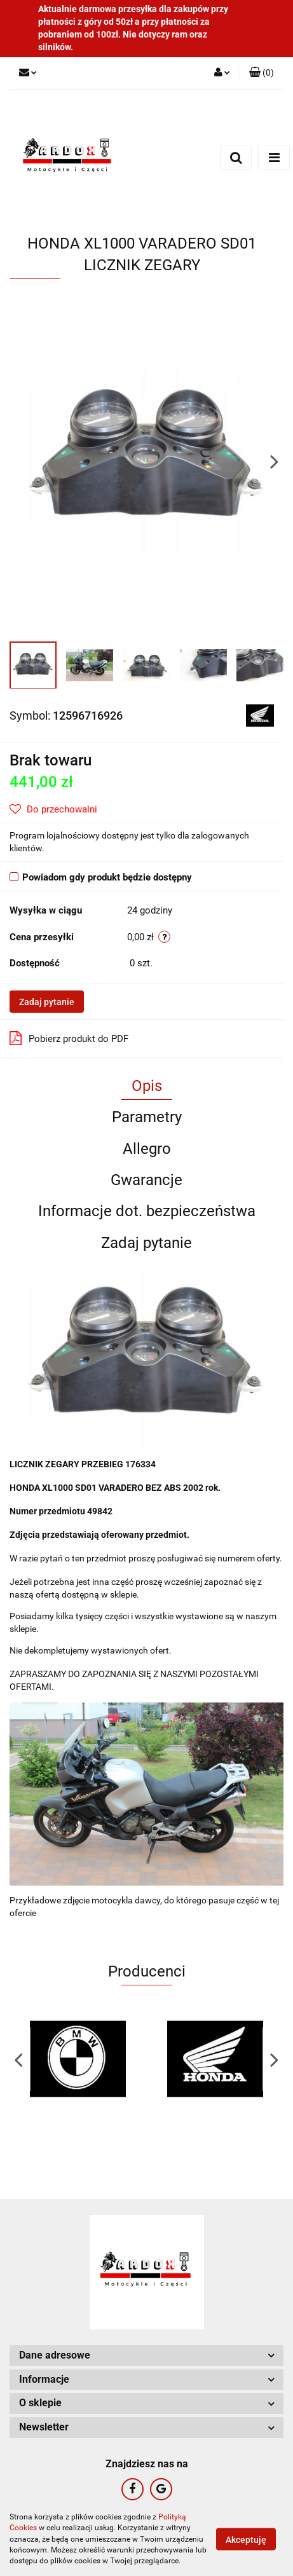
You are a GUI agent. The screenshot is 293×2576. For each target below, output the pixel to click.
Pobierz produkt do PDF (69, 1038)
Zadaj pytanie (46, 1002)
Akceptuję (246, 2540)
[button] (261, 73)
